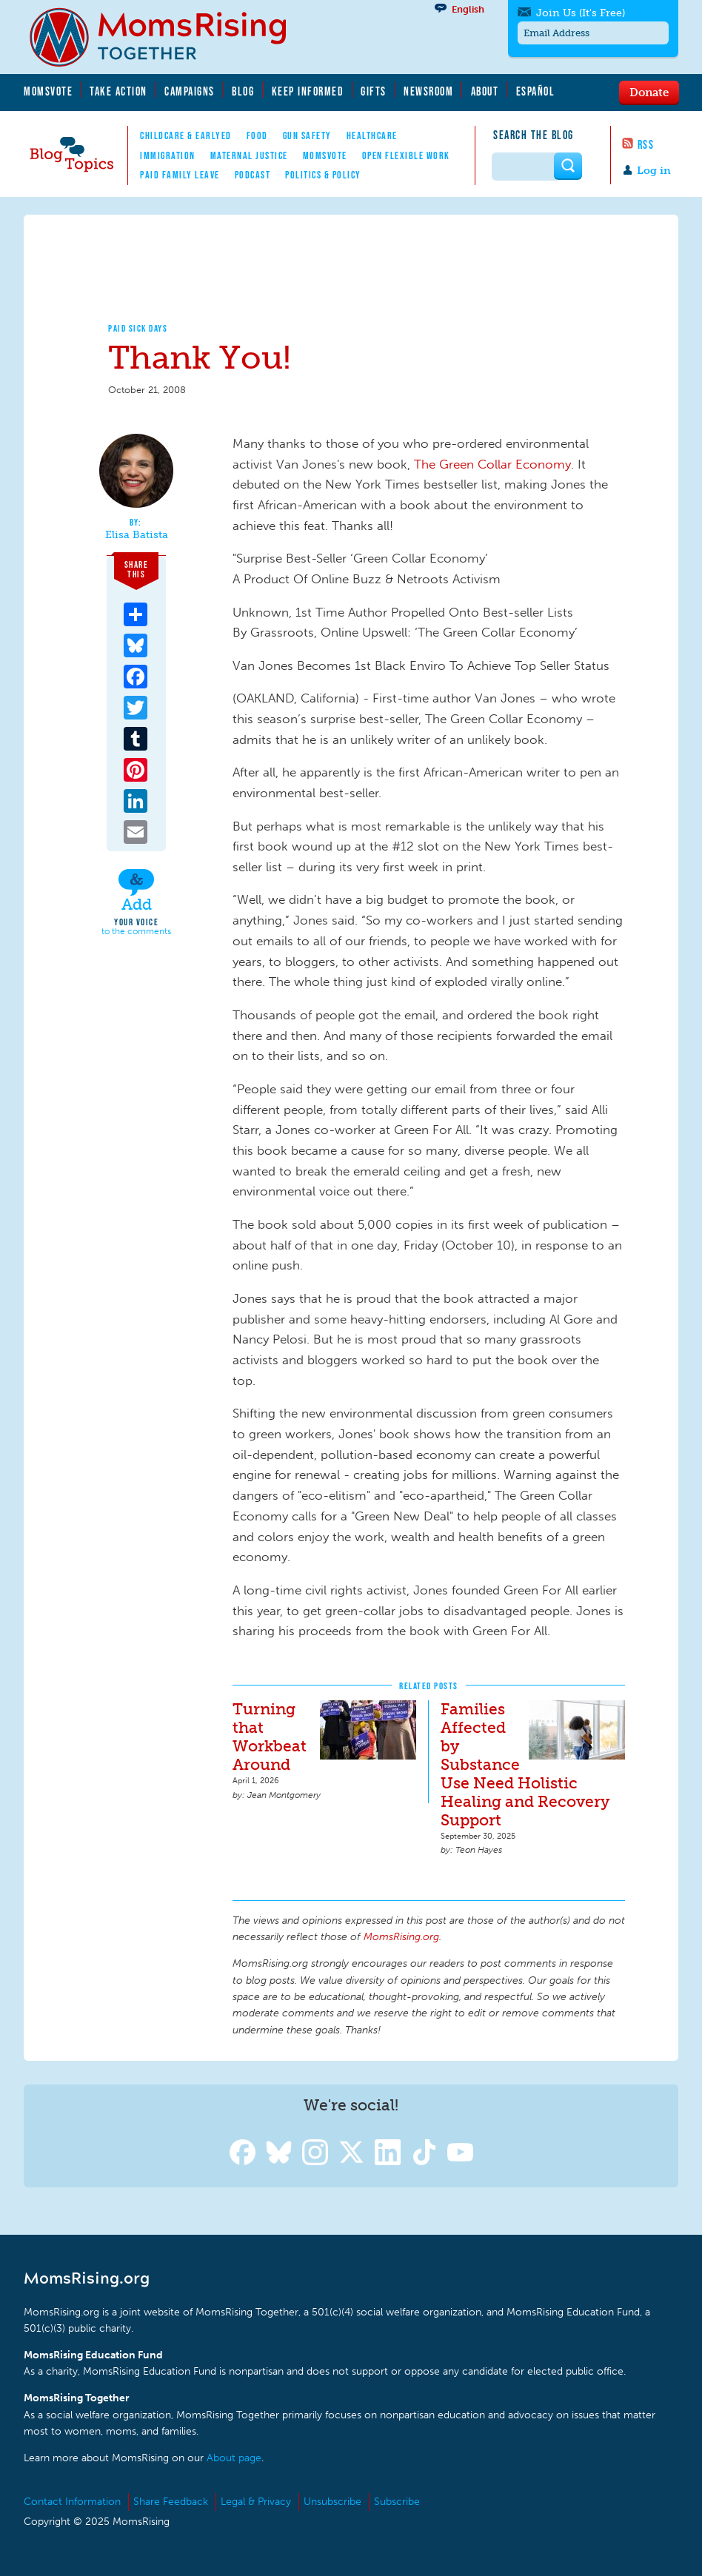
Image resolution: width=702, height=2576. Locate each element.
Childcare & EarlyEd (186, 135)
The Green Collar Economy (492, 464)
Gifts (374, 91)
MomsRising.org (168, 37)
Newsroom (428, 91)
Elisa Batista (136, 535)
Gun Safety (307, 135)
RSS (646, 144)
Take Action (118, 91)
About (485, 91)
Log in (654, 170)
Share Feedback (170, 2501)
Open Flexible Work (406, 155)
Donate (649, 91)
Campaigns (189, 91)
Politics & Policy (323, 175)
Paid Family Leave (180, 175)
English (468, 9)
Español (535, 91)
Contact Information (72, 2501)
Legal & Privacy (256, 2501)
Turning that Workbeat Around (270, 1737)
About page (234, 2458)
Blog (243, 91)
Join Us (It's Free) (580, 13)
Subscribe (397, 2501)
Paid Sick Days (137, 328)
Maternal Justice (249, 155)
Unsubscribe (332, 2501)
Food (257, 135)
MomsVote (48, 91)
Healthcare (372, 135)
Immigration (167, 155)
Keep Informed (308, 91)
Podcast (253, 175)
